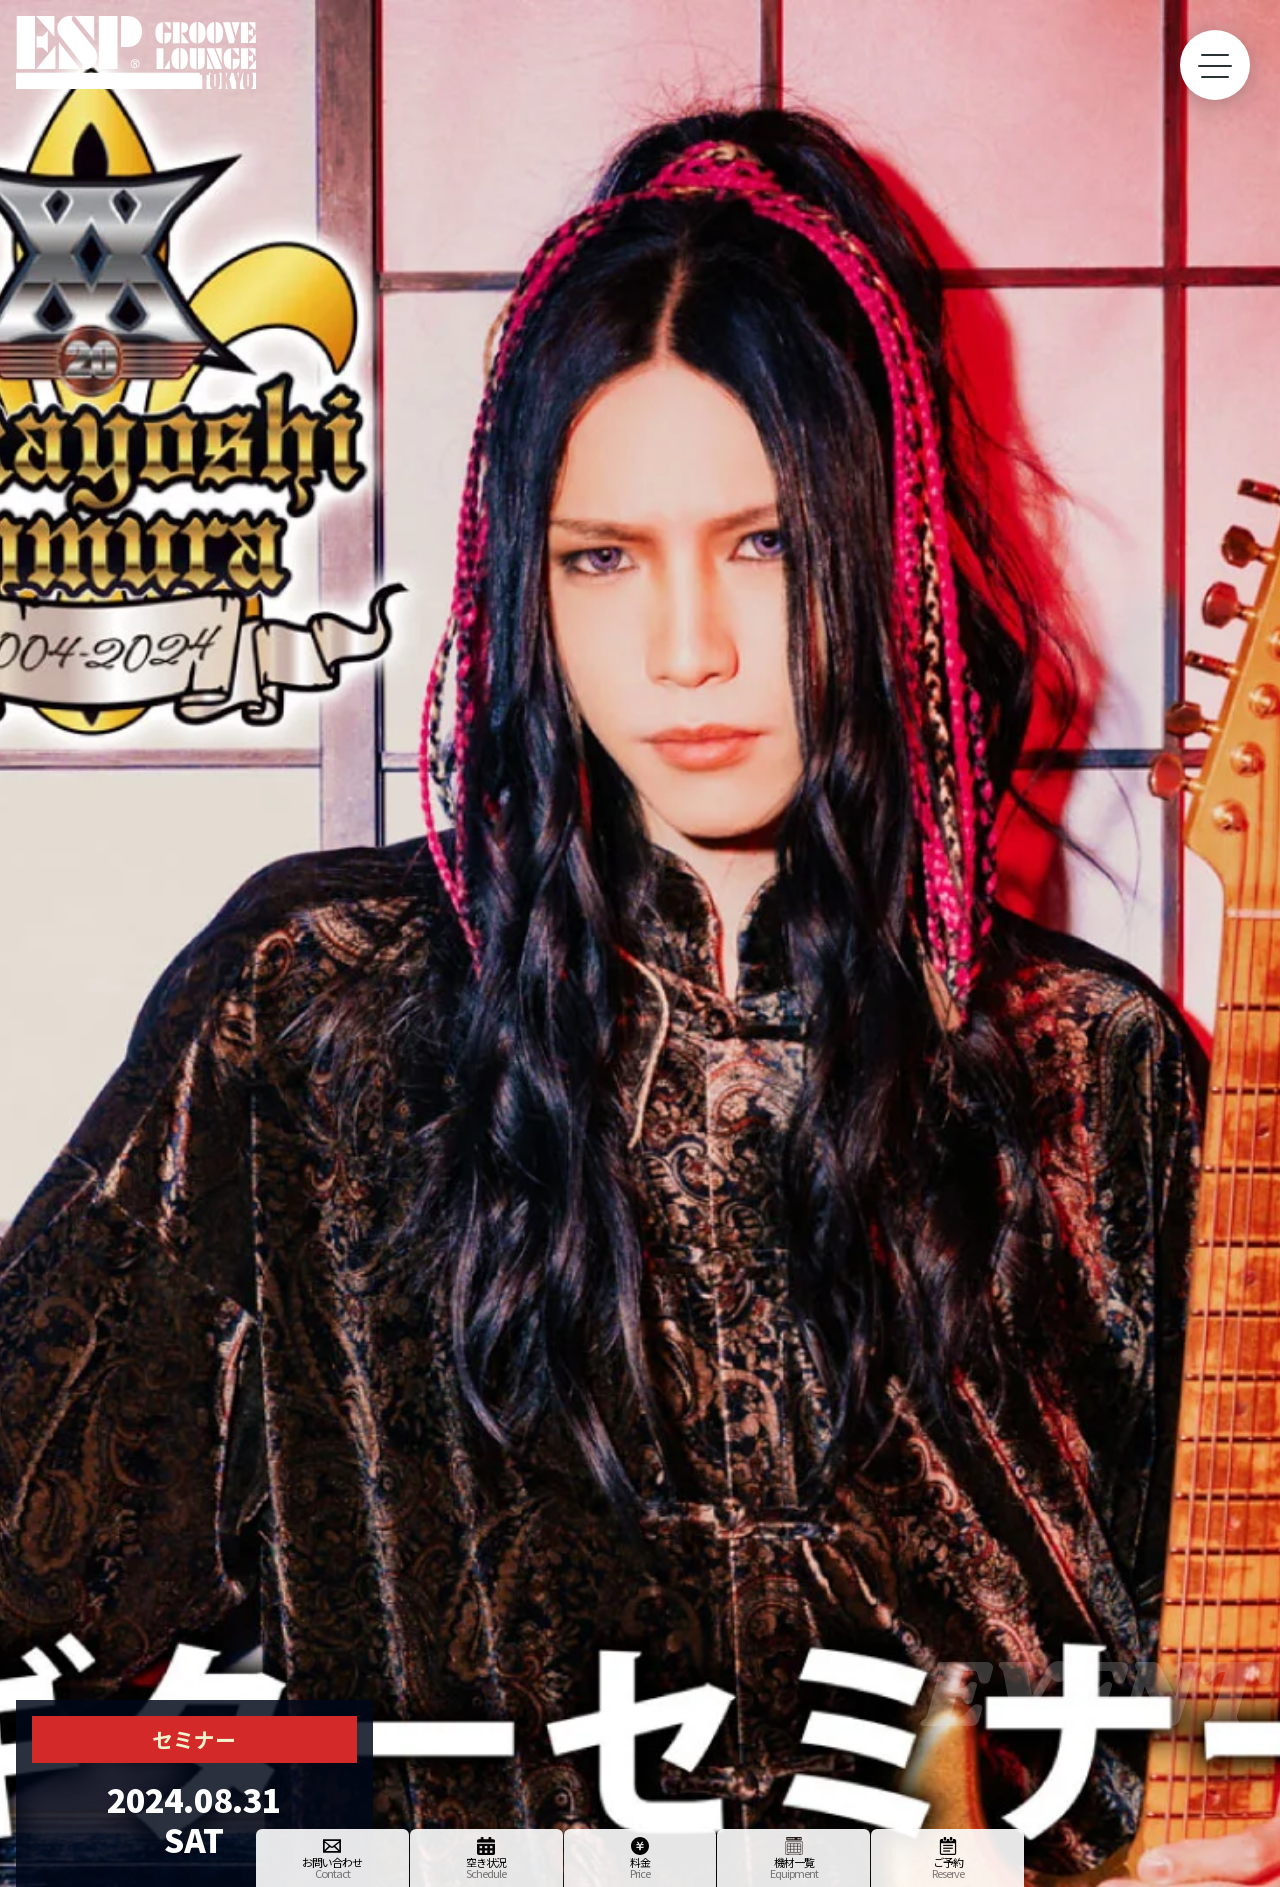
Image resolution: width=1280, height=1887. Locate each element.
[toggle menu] (1215, 65)
